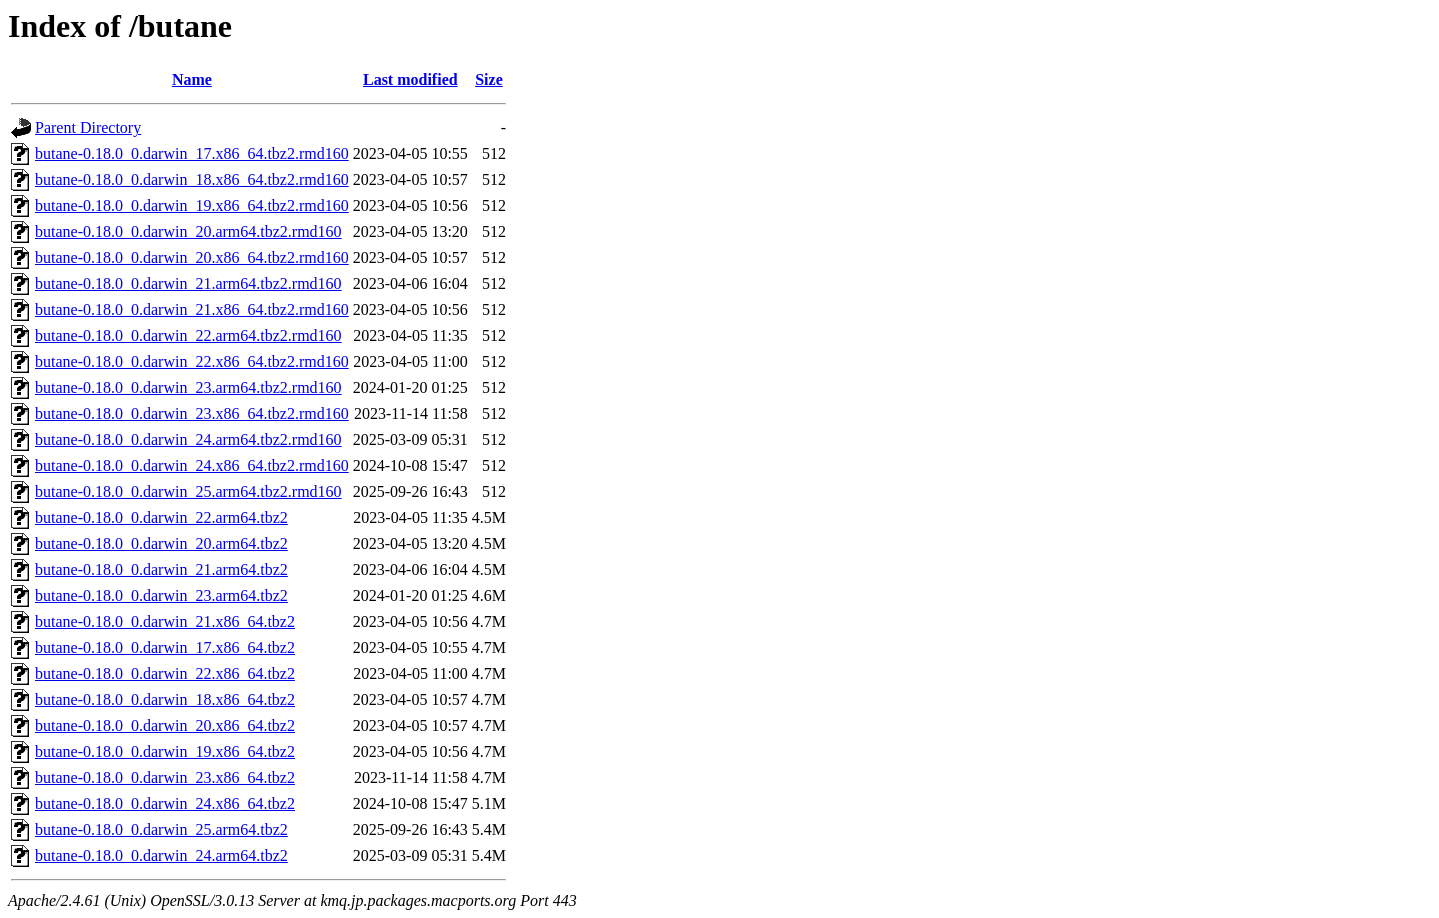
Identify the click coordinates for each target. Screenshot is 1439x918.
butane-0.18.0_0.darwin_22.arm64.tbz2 (161, 517)
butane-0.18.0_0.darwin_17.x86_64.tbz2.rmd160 (192, 153)
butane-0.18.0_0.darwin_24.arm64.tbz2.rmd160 (188, 439)
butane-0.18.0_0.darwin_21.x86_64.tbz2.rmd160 (192, 309)
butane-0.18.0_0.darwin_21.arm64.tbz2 (161, 569)
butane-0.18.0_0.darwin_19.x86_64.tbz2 (165, 751)
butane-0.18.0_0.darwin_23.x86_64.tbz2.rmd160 (192, 413)
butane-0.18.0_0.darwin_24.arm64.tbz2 (161, 855)
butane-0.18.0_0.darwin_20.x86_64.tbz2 (165, 725)
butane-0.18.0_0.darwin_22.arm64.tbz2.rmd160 (188, 335)
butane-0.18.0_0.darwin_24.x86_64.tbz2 (165, 803)
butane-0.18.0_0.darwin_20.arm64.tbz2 (161, 543)
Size (489, 79)
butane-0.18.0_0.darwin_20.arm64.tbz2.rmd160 (188, 231)
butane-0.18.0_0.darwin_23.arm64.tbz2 (161, 595)
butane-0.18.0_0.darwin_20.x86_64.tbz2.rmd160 (192, 257)
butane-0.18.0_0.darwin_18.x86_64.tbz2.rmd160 (192, 179)
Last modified (410, 79)
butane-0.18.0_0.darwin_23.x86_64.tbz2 (165, 777)
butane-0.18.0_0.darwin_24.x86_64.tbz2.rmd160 (192, 465)
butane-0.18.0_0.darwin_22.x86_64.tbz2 (165, 673)
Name (192, 79)
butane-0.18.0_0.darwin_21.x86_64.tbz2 (165, 621)
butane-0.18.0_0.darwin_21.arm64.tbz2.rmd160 (188, 283)
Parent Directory (88, 127)
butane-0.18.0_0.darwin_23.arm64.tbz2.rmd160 (188, 387)
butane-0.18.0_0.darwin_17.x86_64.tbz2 (165, 647)
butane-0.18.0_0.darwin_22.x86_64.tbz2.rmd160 (192, 361)
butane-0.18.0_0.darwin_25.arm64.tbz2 (161, 829)
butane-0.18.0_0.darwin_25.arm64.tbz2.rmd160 (188, 491)
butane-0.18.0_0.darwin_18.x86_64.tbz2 (165, 699)
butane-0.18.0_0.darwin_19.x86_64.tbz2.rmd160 (192, 205)
